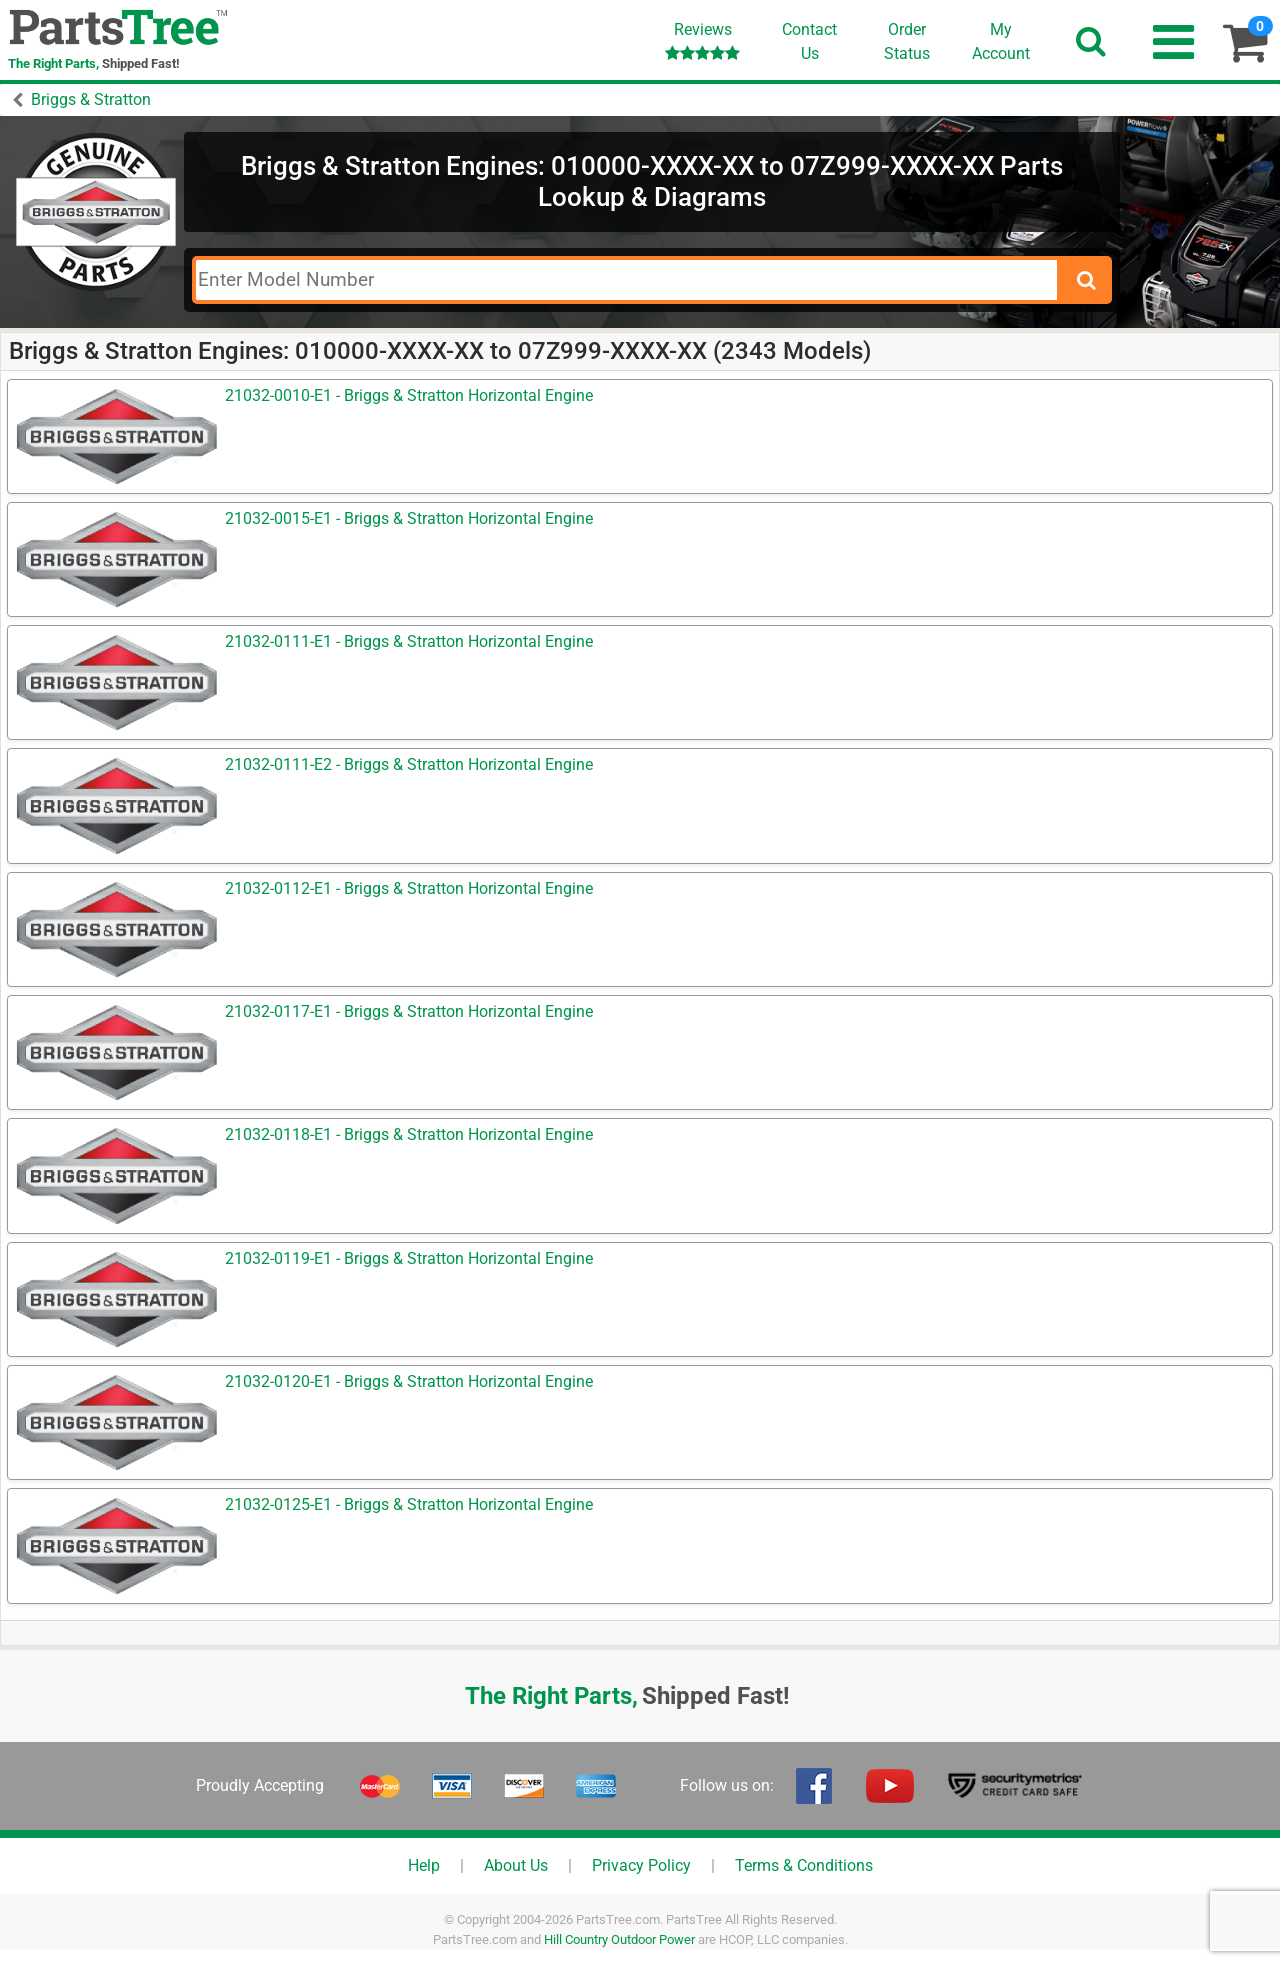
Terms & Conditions (804, 1865)
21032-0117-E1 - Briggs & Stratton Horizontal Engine (409, 1011)
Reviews (702, 40)
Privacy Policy (641, 1865)
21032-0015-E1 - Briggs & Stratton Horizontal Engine (409, 518)
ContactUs (809, 41)
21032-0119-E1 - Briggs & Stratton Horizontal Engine (409, 1258)
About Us (516, 1865)
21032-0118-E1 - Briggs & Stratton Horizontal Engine (409, 1134)
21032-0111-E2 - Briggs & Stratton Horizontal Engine (409, 764)
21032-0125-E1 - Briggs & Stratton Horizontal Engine (409, 1504)
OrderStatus (907, 41)
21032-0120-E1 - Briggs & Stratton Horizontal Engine (409, 1381)
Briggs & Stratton (91, 99)
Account (1001, 41)
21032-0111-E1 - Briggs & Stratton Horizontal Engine (409, 641)
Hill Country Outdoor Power (619, 1939)
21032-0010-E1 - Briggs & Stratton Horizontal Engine (409, 395)
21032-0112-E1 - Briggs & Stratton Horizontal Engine (409, 888)
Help (424, 1865)
